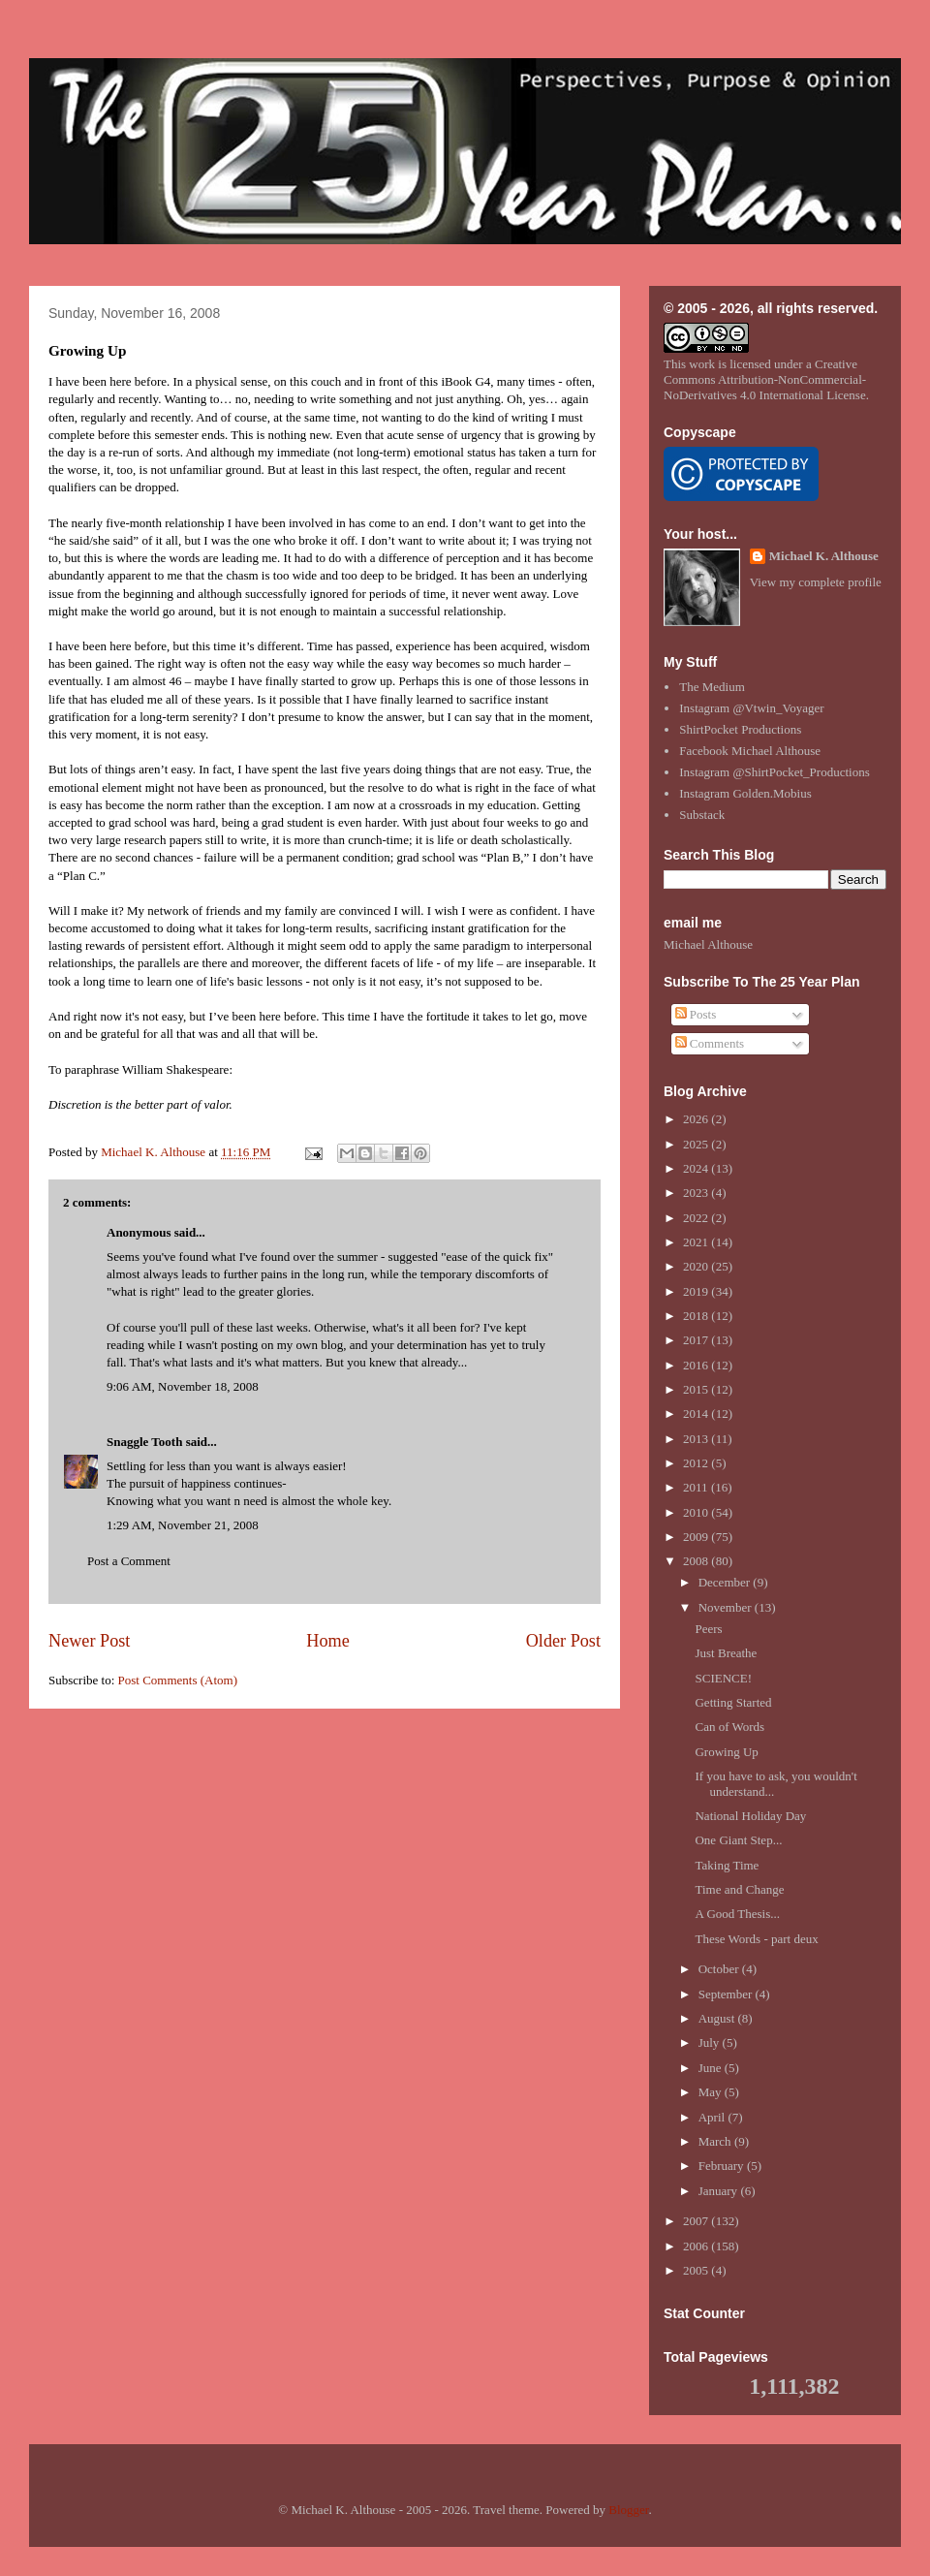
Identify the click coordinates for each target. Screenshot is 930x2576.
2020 (697, 1266)
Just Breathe (726, 1653)
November (726, 1607)
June (711, 2067)
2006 (697, 2246)
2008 (697, 1561)
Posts (696, 1014)
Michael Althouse (708, 944)
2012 (697, 1463)
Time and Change (739, 1889)
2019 (697, 1291)
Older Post (563, 1640)
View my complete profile (816, 582)
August (718, 2018)
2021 (697, 1242)
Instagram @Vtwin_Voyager (751, 708)
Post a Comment (128, 1561)
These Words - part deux (756, 1939)
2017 (697, 1340)
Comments (710, 1043)
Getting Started (733, 1702)
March (716, 2141)
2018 (697, 1315)
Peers (708, 1628)
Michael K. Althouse (824, 556)
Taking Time (727, 1865)
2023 (697, 1192)
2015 (697, 1389)
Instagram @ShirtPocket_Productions (774, 772)
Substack (702, 814)
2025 (697, 1144)
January (719, 2190)
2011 (697, 1487)
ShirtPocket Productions (740, 729)
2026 (697, 1119)
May (711, 2092)
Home (327, 1640)
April (713, 2117)
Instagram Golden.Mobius (745, 793)
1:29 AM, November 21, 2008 (183, 1525)
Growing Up (726, 1751)
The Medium (712, 686)
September (727, 1994)
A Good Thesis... (737, 1913)
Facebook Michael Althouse (750, 750)
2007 (697, 2221)
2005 (697, 2270)
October (720, 1969)
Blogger (628, 2509)
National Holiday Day (750, 1815)
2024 (697, 1168)
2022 (697, 1217)
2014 (697, 1413)
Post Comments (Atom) (178, 1680)
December (726, 1582)
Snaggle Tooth (144, 1441)
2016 (697, 1365)
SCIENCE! (723, 1678)
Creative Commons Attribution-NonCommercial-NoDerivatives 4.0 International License (765, 379)
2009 (697, 1536)
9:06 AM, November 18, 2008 (183, 1386)
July (710, 2042)
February (722, 2165)
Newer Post (89, 1640)
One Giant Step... (738, 1840)
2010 (697, 1512)
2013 (697, 1438)
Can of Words (729, 1726)
